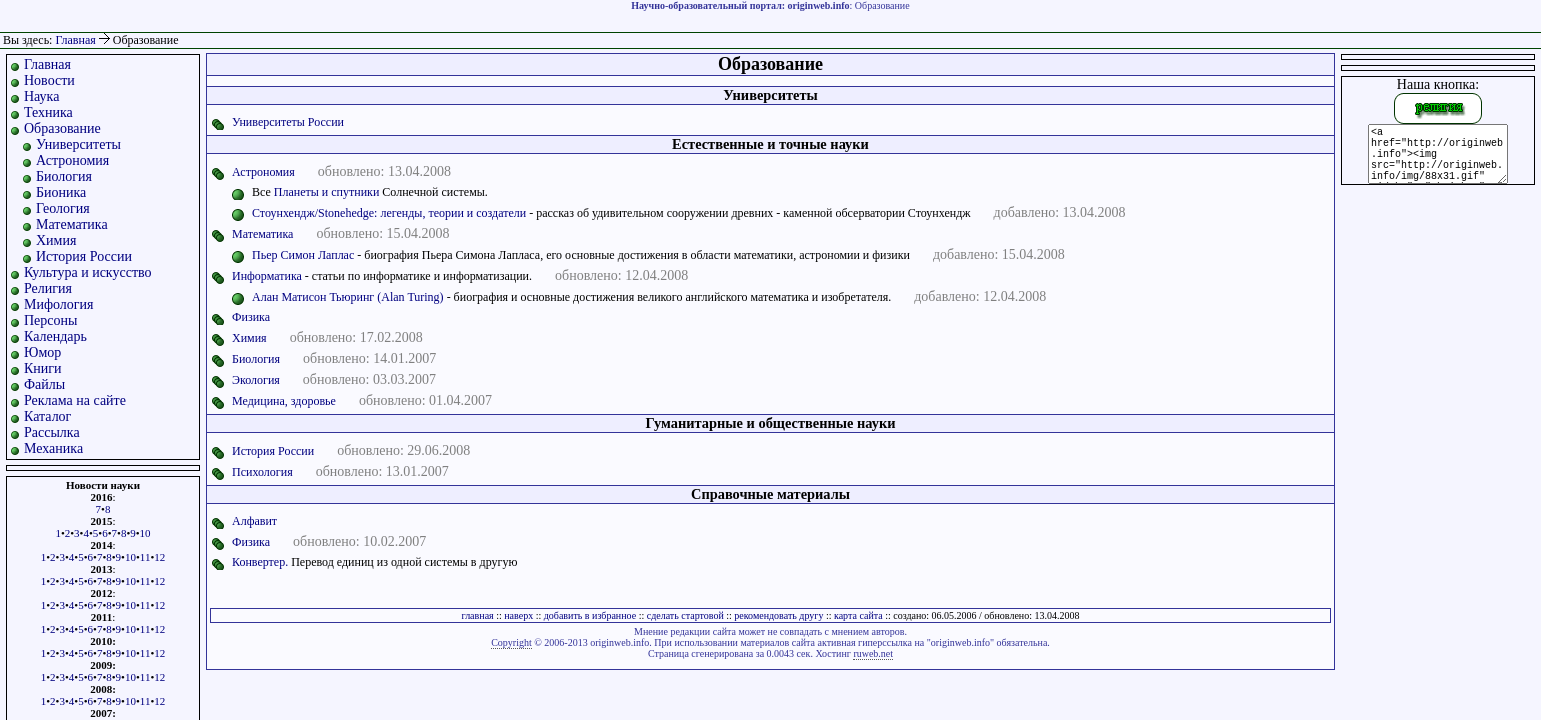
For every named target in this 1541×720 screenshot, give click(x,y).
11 (145, 557)
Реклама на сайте (75, 400)
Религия (48, 288)
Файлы (44, 384)
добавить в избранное (590, 615)
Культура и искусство (88, 272)
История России (84, 256)
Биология (64, 176)
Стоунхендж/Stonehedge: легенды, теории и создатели (389, 213)
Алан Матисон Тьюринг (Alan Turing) (348, 297)
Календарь (55, 336)
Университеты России (288, 122)
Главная (75, 40)
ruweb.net (873, 653)
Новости (49, 80)
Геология (63, 208)
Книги (43, 368)
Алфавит (254, 521)
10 (145, 533)
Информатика (267, 276)
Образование (62, 128)
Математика (72, 224)
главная (478, 615)
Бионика (61, 192)
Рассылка (52, 432)
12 (159, 557)
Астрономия (72, 160)
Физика (251, 317)
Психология (262, 472)
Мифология (59, 304)
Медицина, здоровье (284, 401)
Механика (53, 448)
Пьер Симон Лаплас (303, 255)
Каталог (47, 416)
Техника (48, 112)
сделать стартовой (685, 615)
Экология (256, 380)
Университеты (78, 144)
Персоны (50, 320)
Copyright (511, 642)
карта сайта (858, 615)
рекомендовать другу (778, 615)
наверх (518, 615)
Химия (56, 240)
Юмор (42, 352)
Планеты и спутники (327, 192)
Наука (41, 96)
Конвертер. (260, 562)
